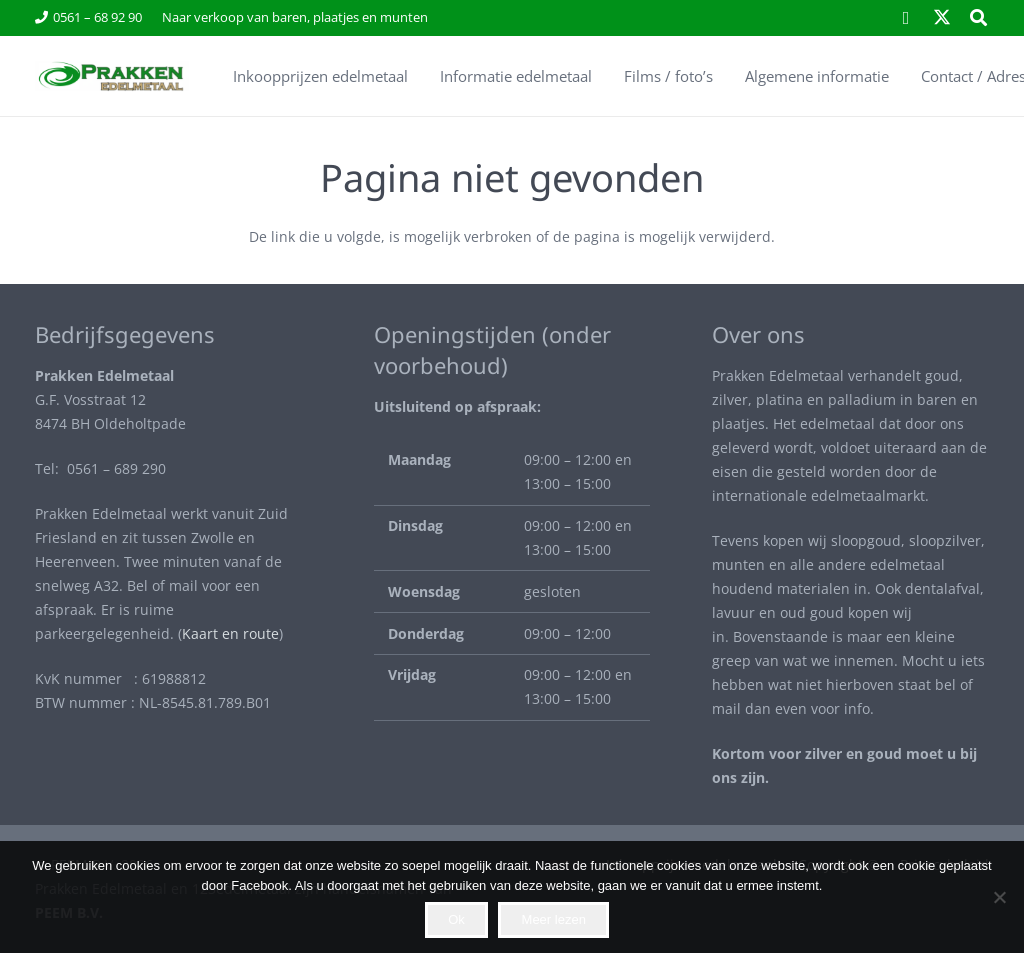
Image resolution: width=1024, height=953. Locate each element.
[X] (942, 18)
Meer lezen (554, 919)
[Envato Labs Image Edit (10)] (111, 76)
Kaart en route (230, 633)
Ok (456, 919)
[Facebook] (906, 18)
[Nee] (999, 897)
